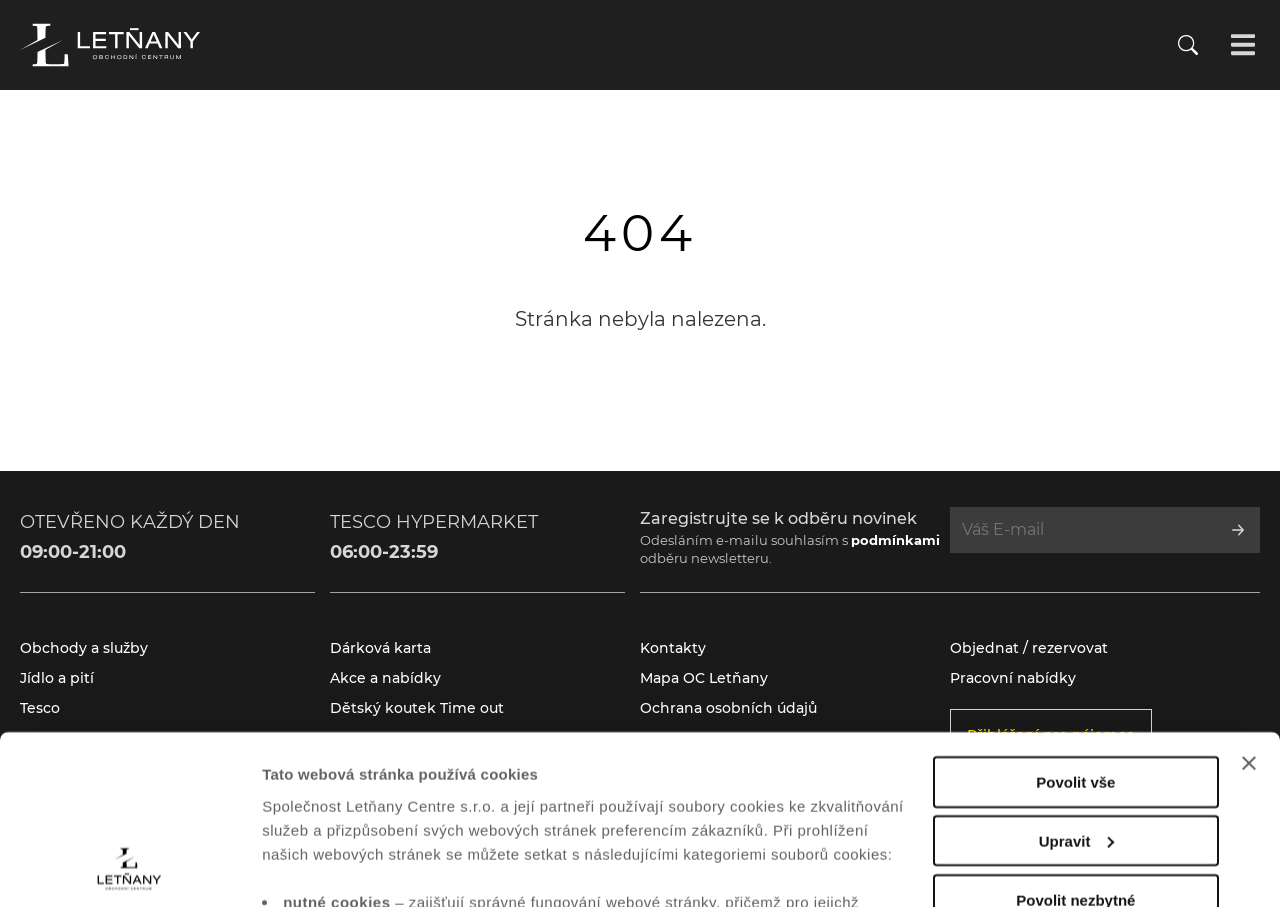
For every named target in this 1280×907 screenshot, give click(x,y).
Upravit (1077, 682)
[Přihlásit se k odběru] (1238, 530)
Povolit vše (1075, 623)
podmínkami (895, 540)
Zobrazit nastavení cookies (359, 867)
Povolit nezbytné (1075, 741)
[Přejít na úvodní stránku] (110, 45)
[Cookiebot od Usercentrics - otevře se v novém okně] (129, 868)
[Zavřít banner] (1249, 605)
